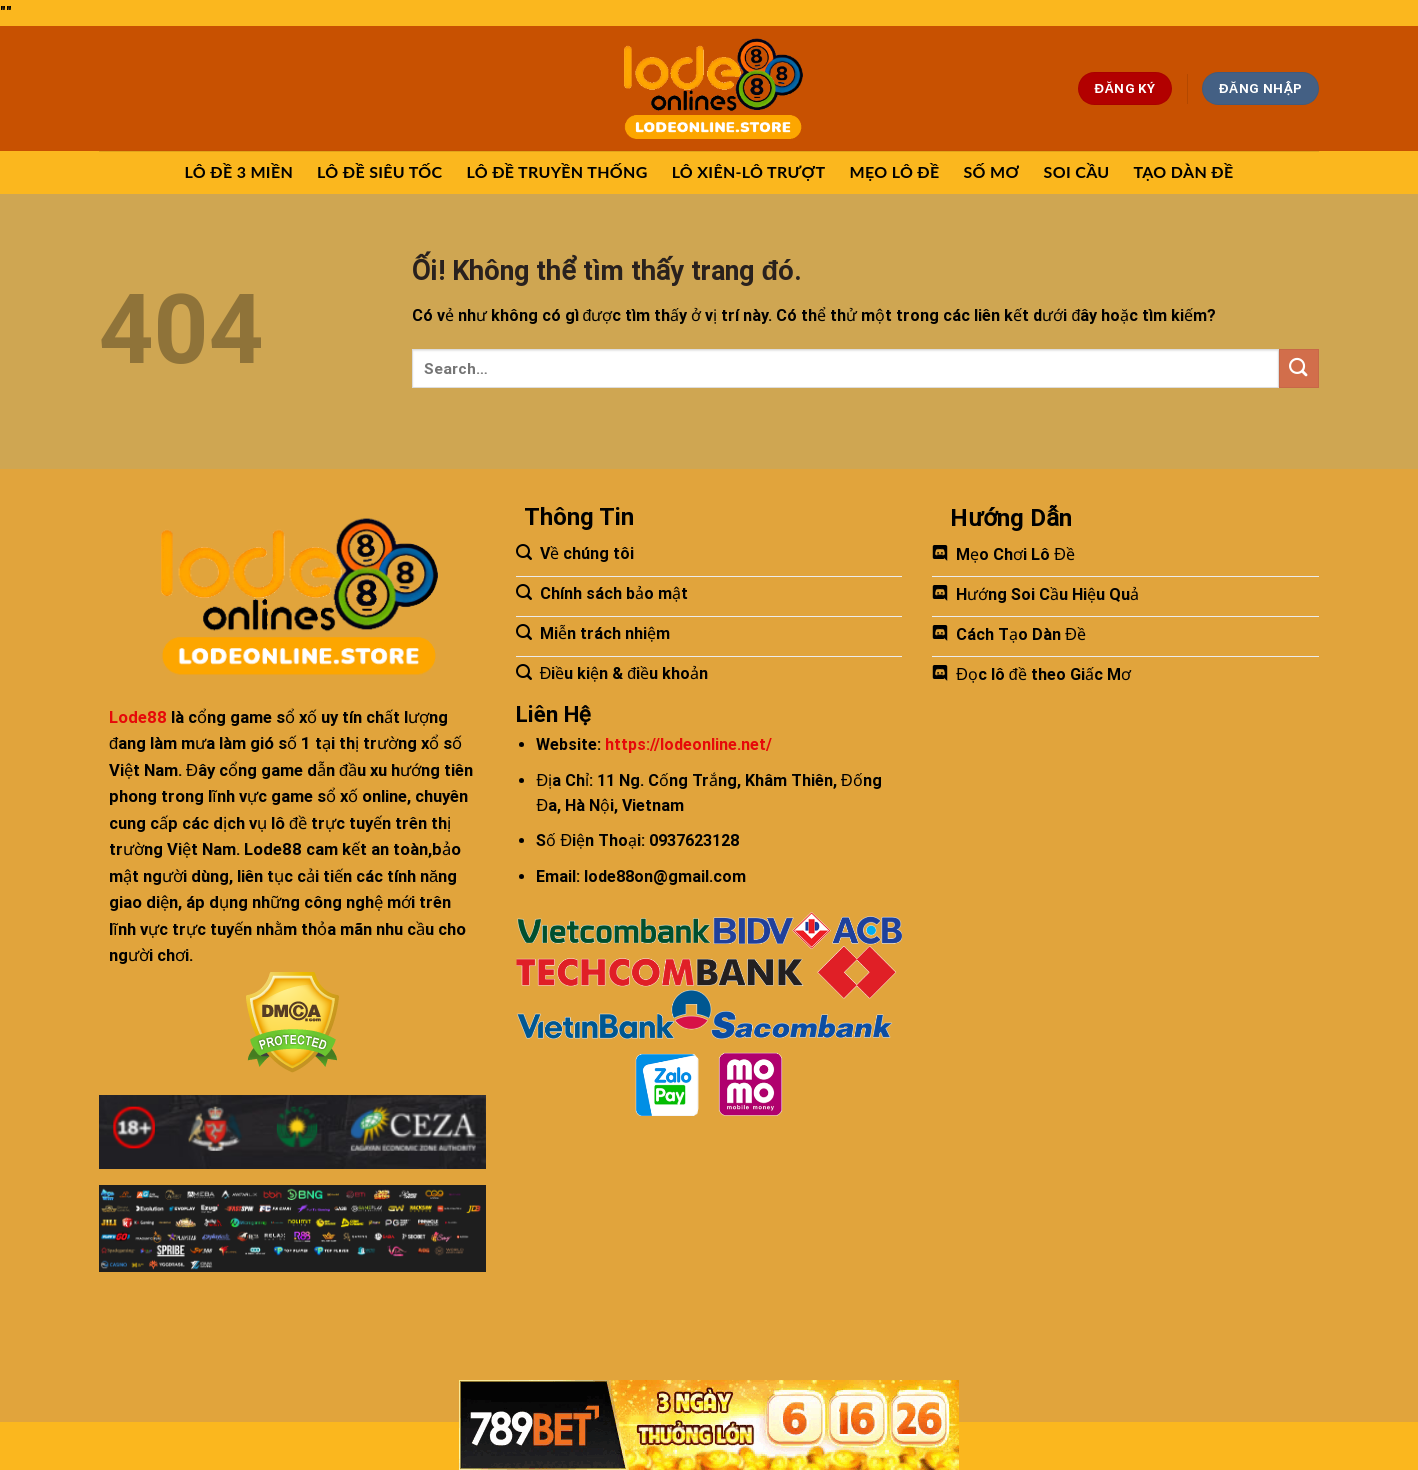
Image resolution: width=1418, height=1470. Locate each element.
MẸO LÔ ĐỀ (894, 171)
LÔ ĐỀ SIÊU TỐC (379, 171)
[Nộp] (1299, 368)
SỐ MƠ (992, 171)
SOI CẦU (1077, 171)
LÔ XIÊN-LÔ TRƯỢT (749, 171)
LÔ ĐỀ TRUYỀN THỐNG (556, 171)
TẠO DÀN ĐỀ (1183, 171)
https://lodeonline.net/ (688, 744)
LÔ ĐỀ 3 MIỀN (239, 171)
